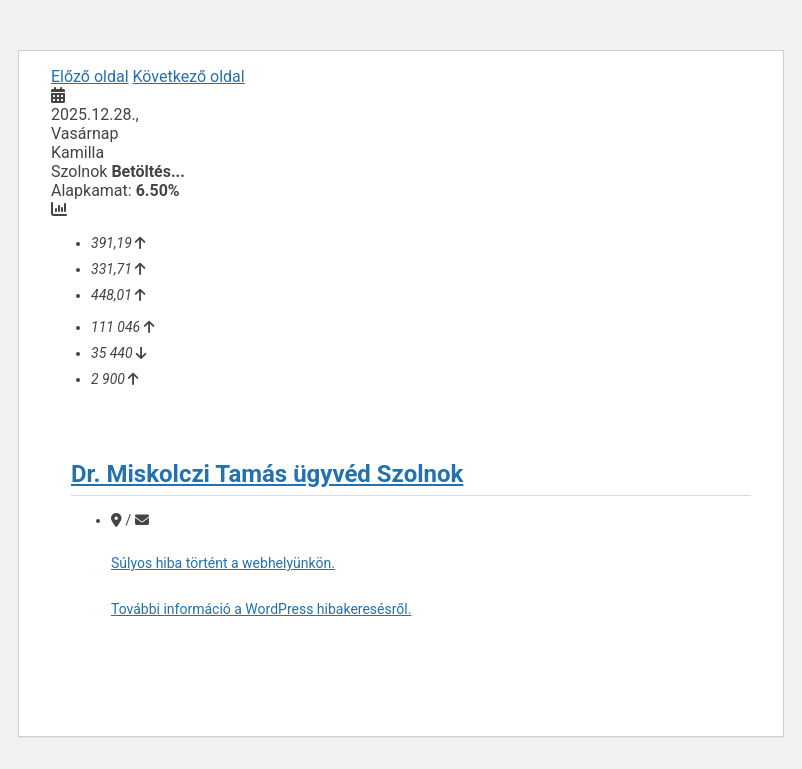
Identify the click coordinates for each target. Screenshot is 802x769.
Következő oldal (189, 76)
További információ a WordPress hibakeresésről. (261, 609)
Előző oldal (90, 76)
